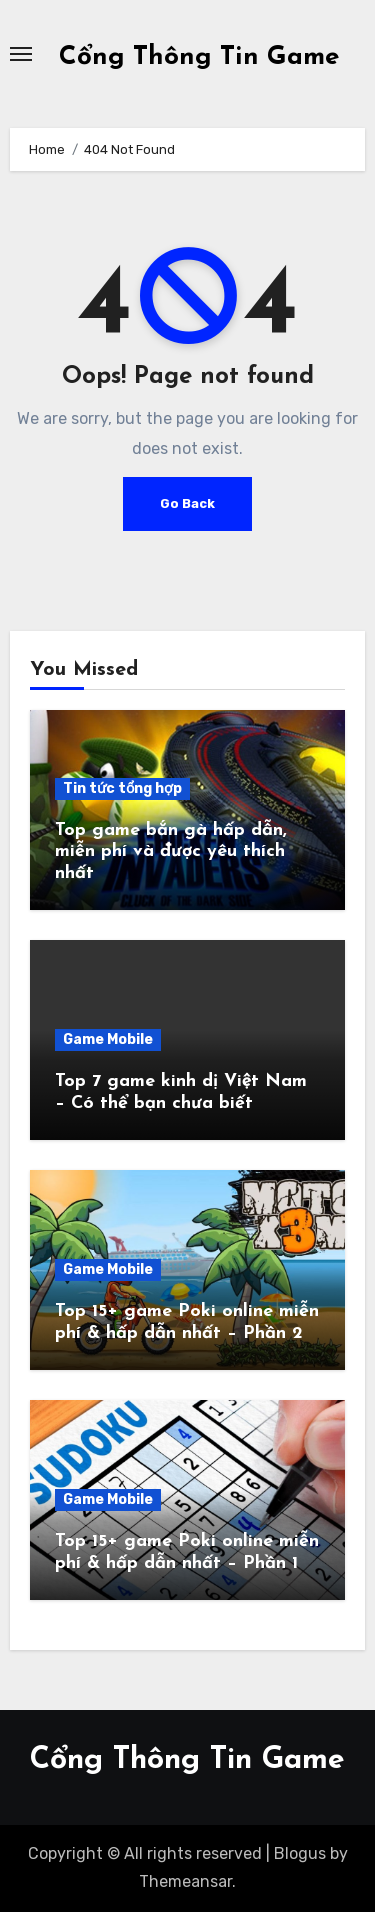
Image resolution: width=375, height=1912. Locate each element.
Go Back (187, 503)
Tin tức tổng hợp (122, 788)
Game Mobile (108, 1039)
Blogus (300, 1853)
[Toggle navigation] (21, 54)
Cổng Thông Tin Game (199, 57)
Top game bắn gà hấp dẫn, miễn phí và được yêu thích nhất (171, 852)
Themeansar (185, 1881)
